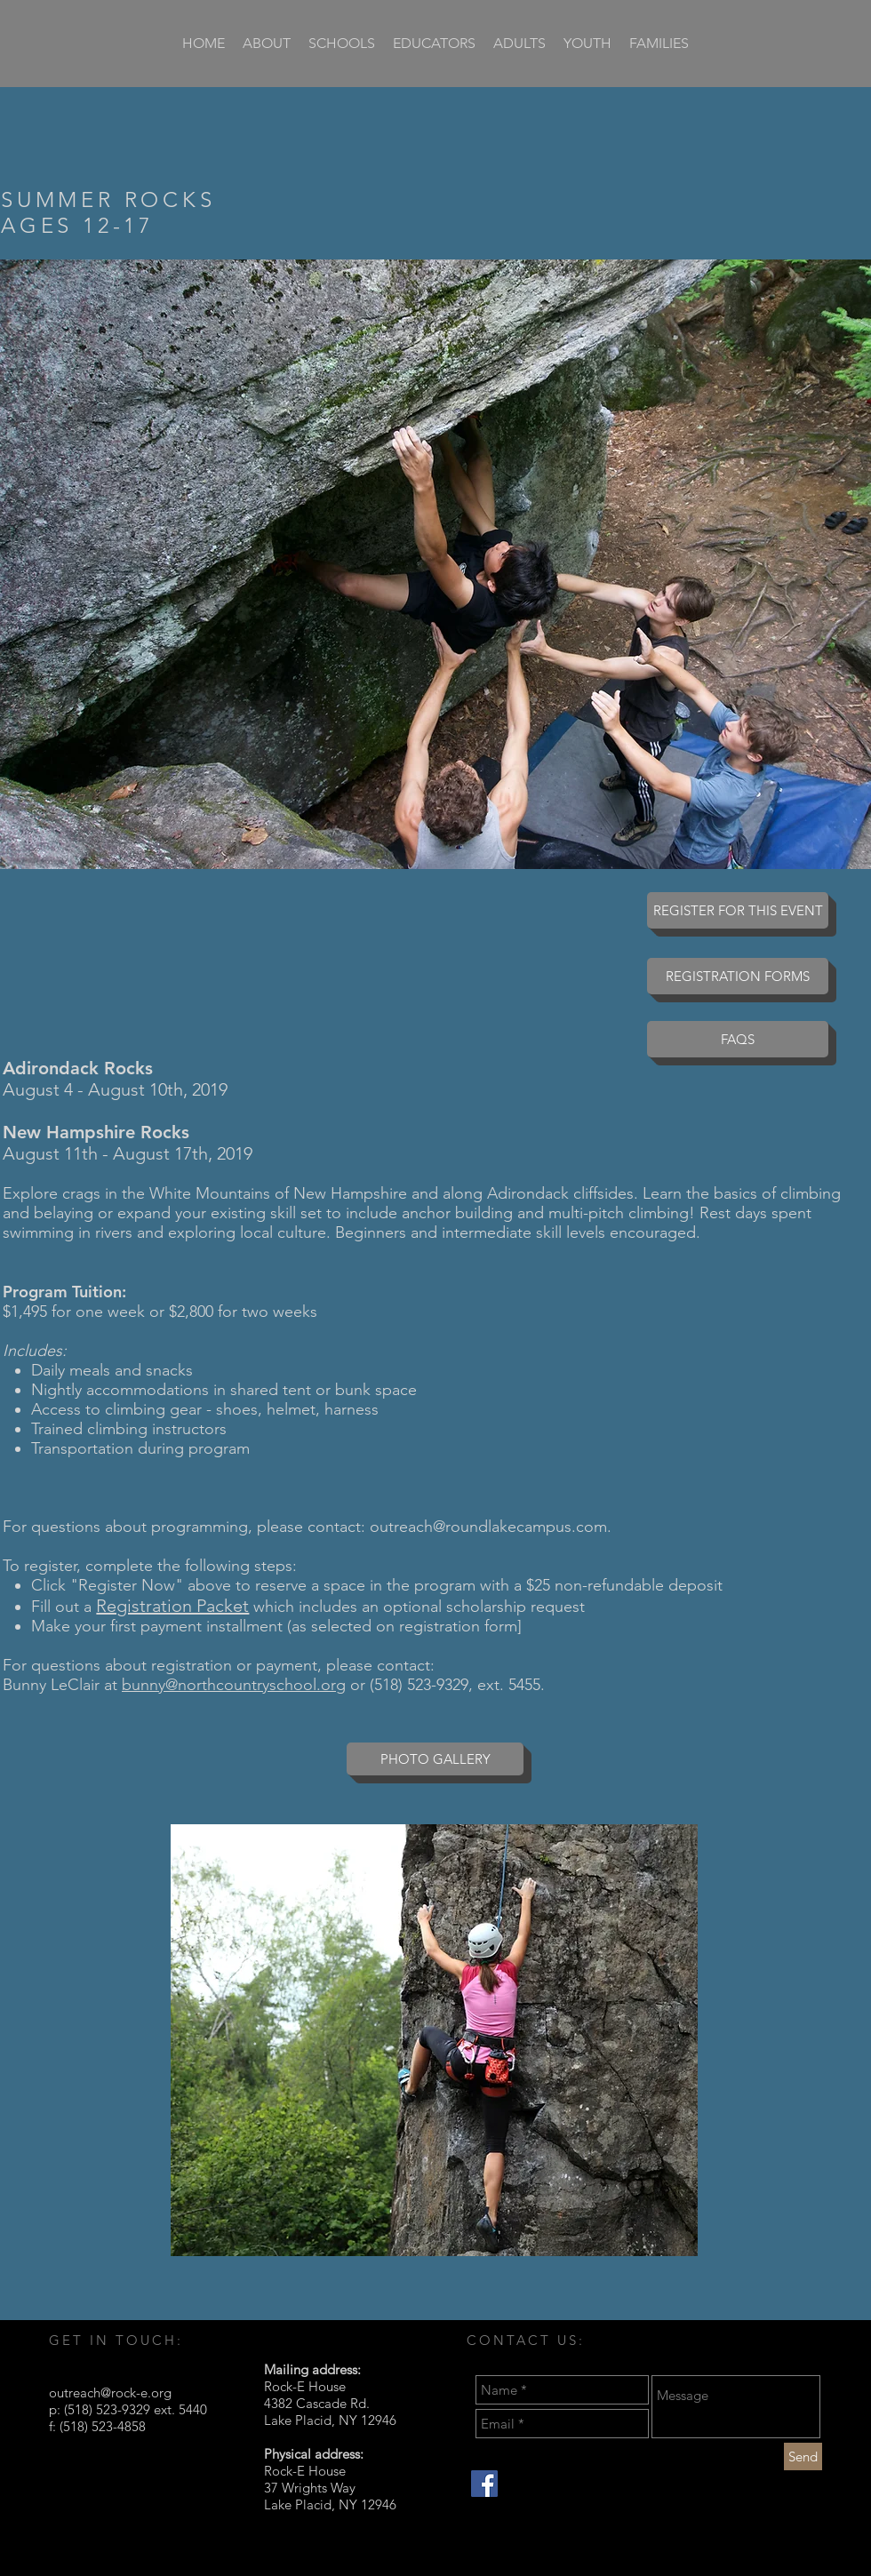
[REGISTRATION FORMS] (737, 976)
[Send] (803, 2456)
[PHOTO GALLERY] (435, 1759)
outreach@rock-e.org (110, 2392)
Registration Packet (172, 1605)
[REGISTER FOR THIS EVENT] (737, 910)
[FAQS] (737, 1039)
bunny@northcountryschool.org (234, 1685)
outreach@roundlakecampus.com (488, 1526)
